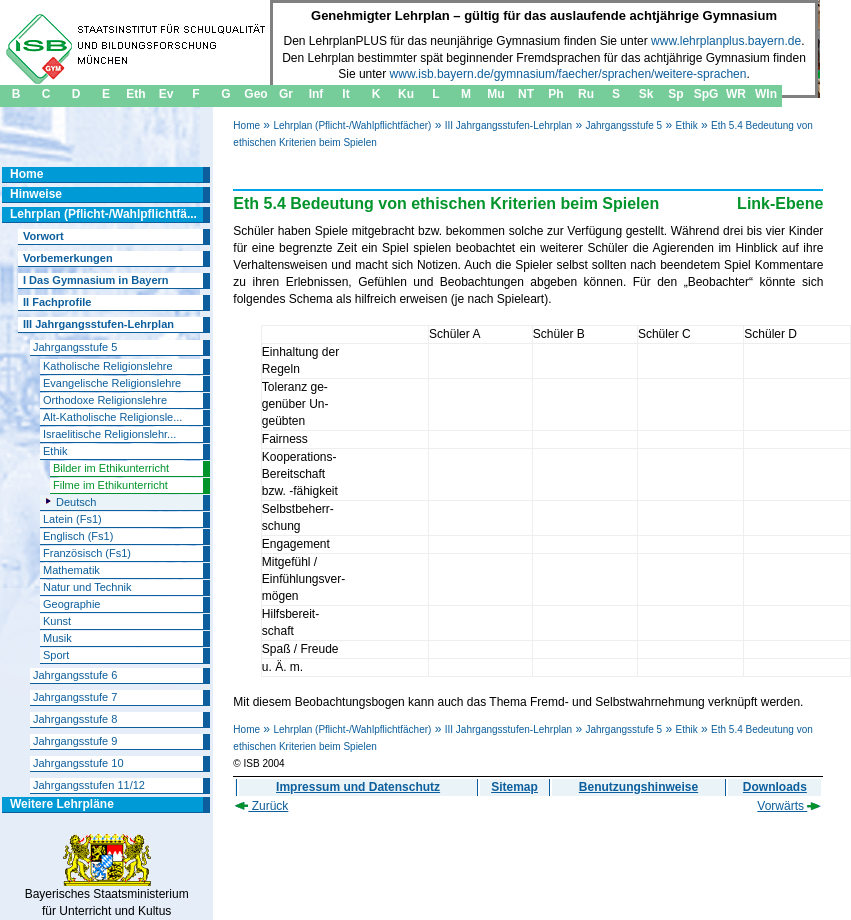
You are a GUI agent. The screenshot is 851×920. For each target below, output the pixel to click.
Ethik (686, 125)
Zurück (261, 806)
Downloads (775, 787)
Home (246, 125)
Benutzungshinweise (638, 787)
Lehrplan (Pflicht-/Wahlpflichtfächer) (352, 125)
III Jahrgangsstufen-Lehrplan (508, 125)
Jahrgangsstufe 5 (623, 125)
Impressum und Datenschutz (358, 787)
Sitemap (514, 787)
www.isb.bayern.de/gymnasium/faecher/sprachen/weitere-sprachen (568, 74)
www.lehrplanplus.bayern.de (726, 41)
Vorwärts (789, 806)
